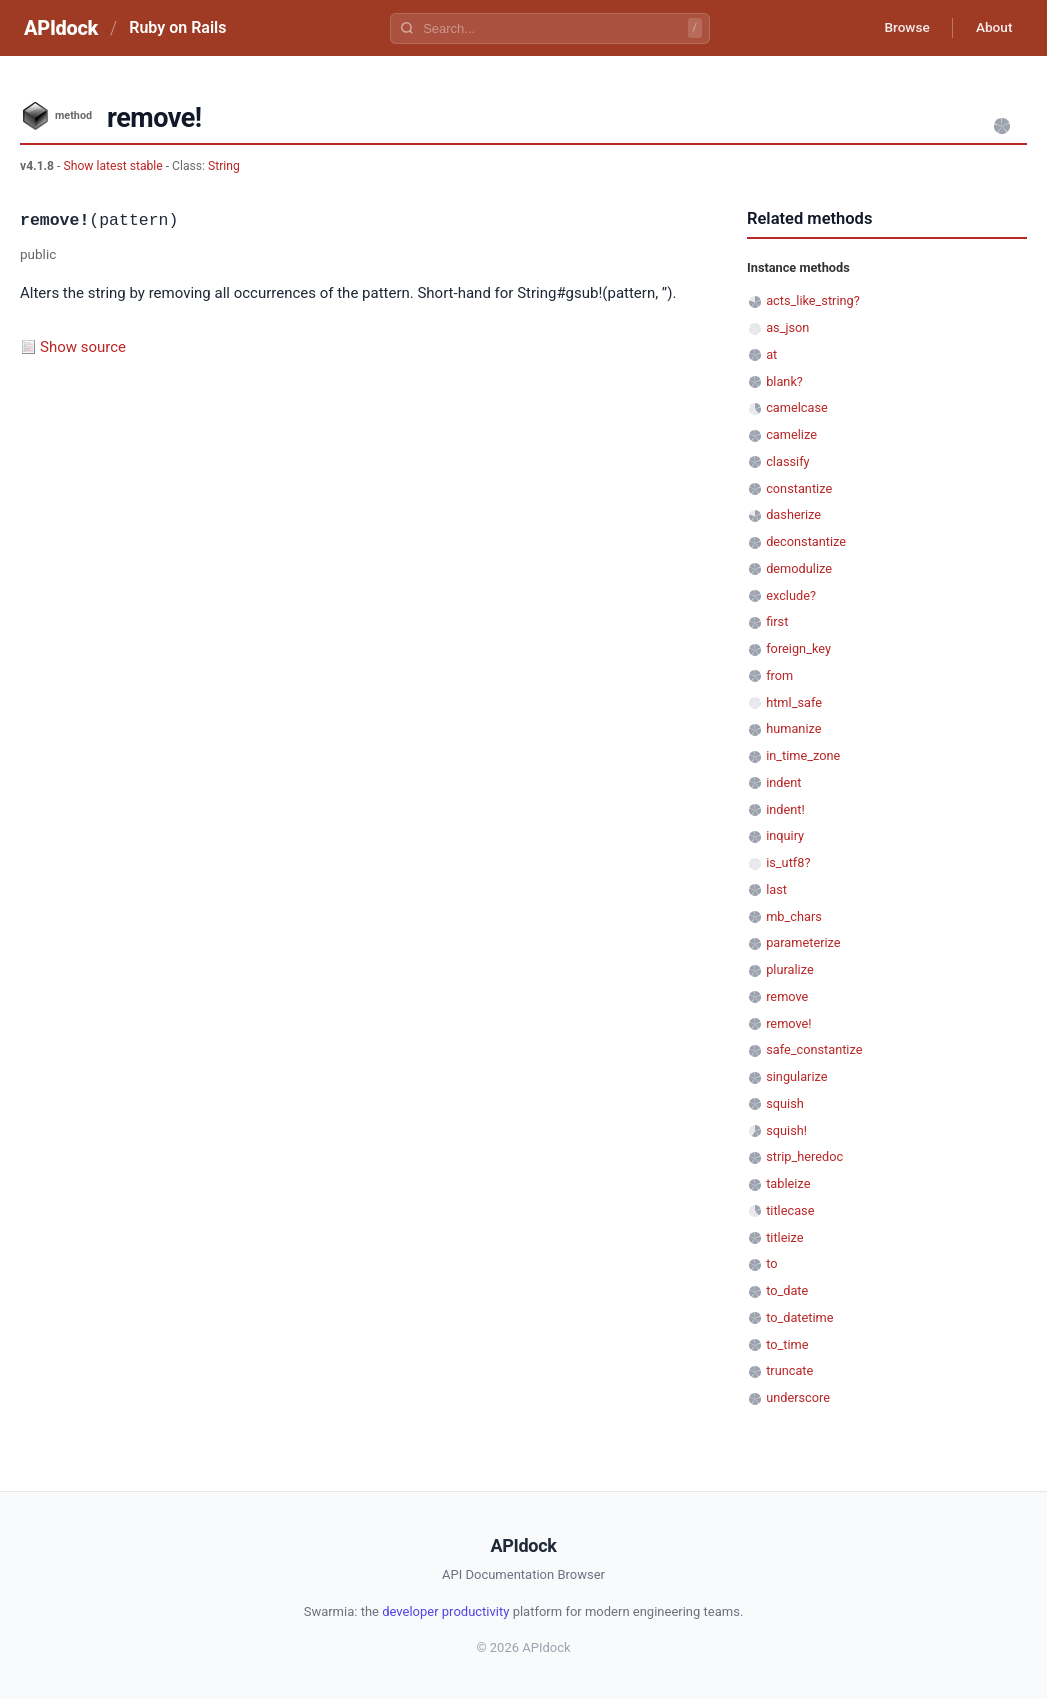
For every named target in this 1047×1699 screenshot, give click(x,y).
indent (783, 782)
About (992, 28)
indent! (785, 809)
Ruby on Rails (177, 27)
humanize (793, 728)
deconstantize (806, 541)
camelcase (797, 407)
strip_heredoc (804, 1156)
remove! (788, 1023)
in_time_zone (803, 755)
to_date (787, 1290)
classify (787, 461)
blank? (784, 381)
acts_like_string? (813, 300)
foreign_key (798, 648)
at (771, 354)
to (771, 1263)
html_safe (794, 702)
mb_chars (794, 916)
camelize (791, 434)
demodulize (799, 568)
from (779, 675)
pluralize (789, 969)
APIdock (61, 28)
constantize (799, 488)
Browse (901, 28)
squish (785, 1103)
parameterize (803, 942)
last (776, 889)
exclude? (791, 595)
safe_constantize (814, 1049)
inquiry (785, 835)
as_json (787, 327)
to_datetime (799, 1317)
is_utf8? (788, 862)
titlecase (790, 1210)
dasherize (793, 514)
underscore (798, 1397)
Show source (83, 347)
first (777, 621)
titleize (784, 1237)
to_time (787, 1344)
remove (787, 996)
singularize (796, 1076)
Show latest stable (114, 166)
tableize (788, 1183)
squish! (786, 1130)
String (224, 166)
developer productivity (445, 1611)
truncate (789, 1370)
